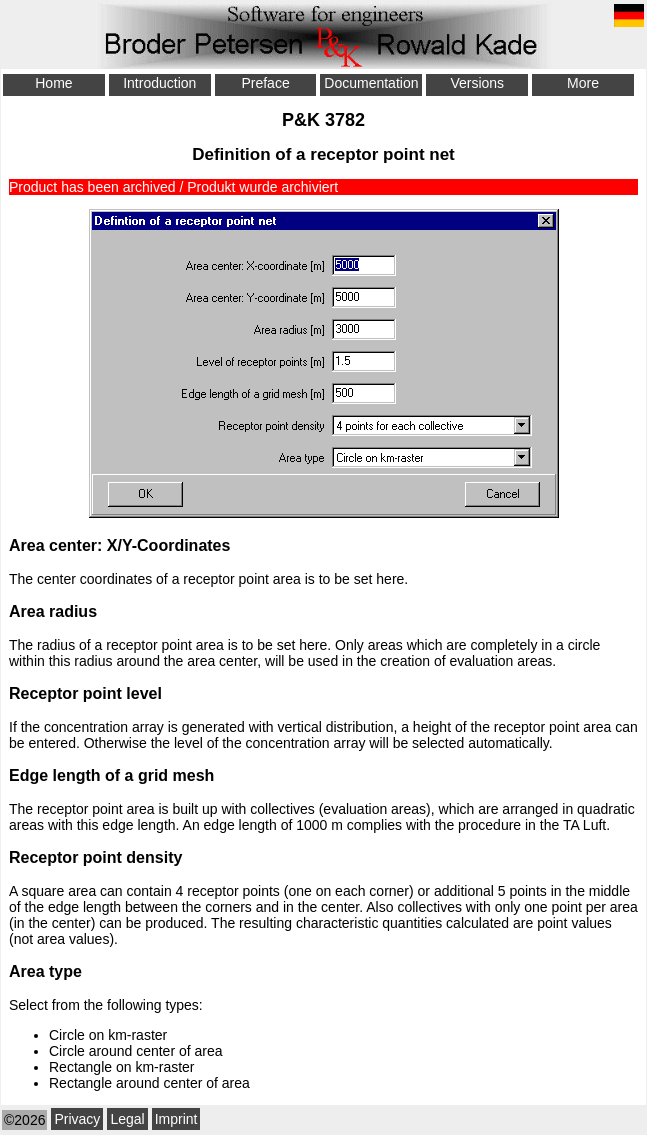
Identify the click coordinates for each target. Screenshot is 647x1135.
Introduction (159, 83)
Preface (265, 83)
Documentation (371, 83)
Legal (127, 1119)
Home (53, 83)
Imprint (176, 1119)
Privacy (77, 1119)
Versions (477, 83)
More (583, 83)
